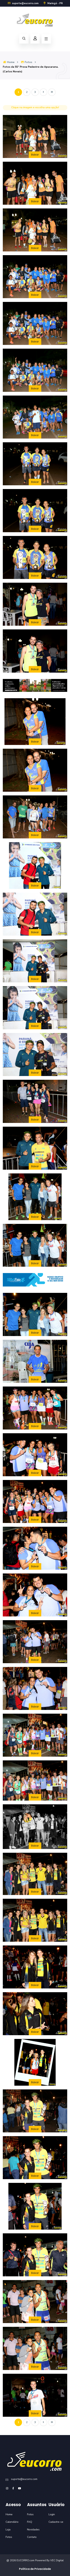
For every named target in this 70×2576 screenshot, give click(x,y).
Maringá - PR (53, 3)
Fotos (26, 62)
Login (52, 2514)
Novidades (33, 2529)
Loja (8, 2529)
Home (8, 62)
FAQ (29, 2522)
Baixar (35, 154)
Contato (32, 2537)
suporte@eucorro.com (22, 3)
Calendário (12, 2522)
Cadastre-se (56, 2522)
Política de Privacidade (35, 2569)
